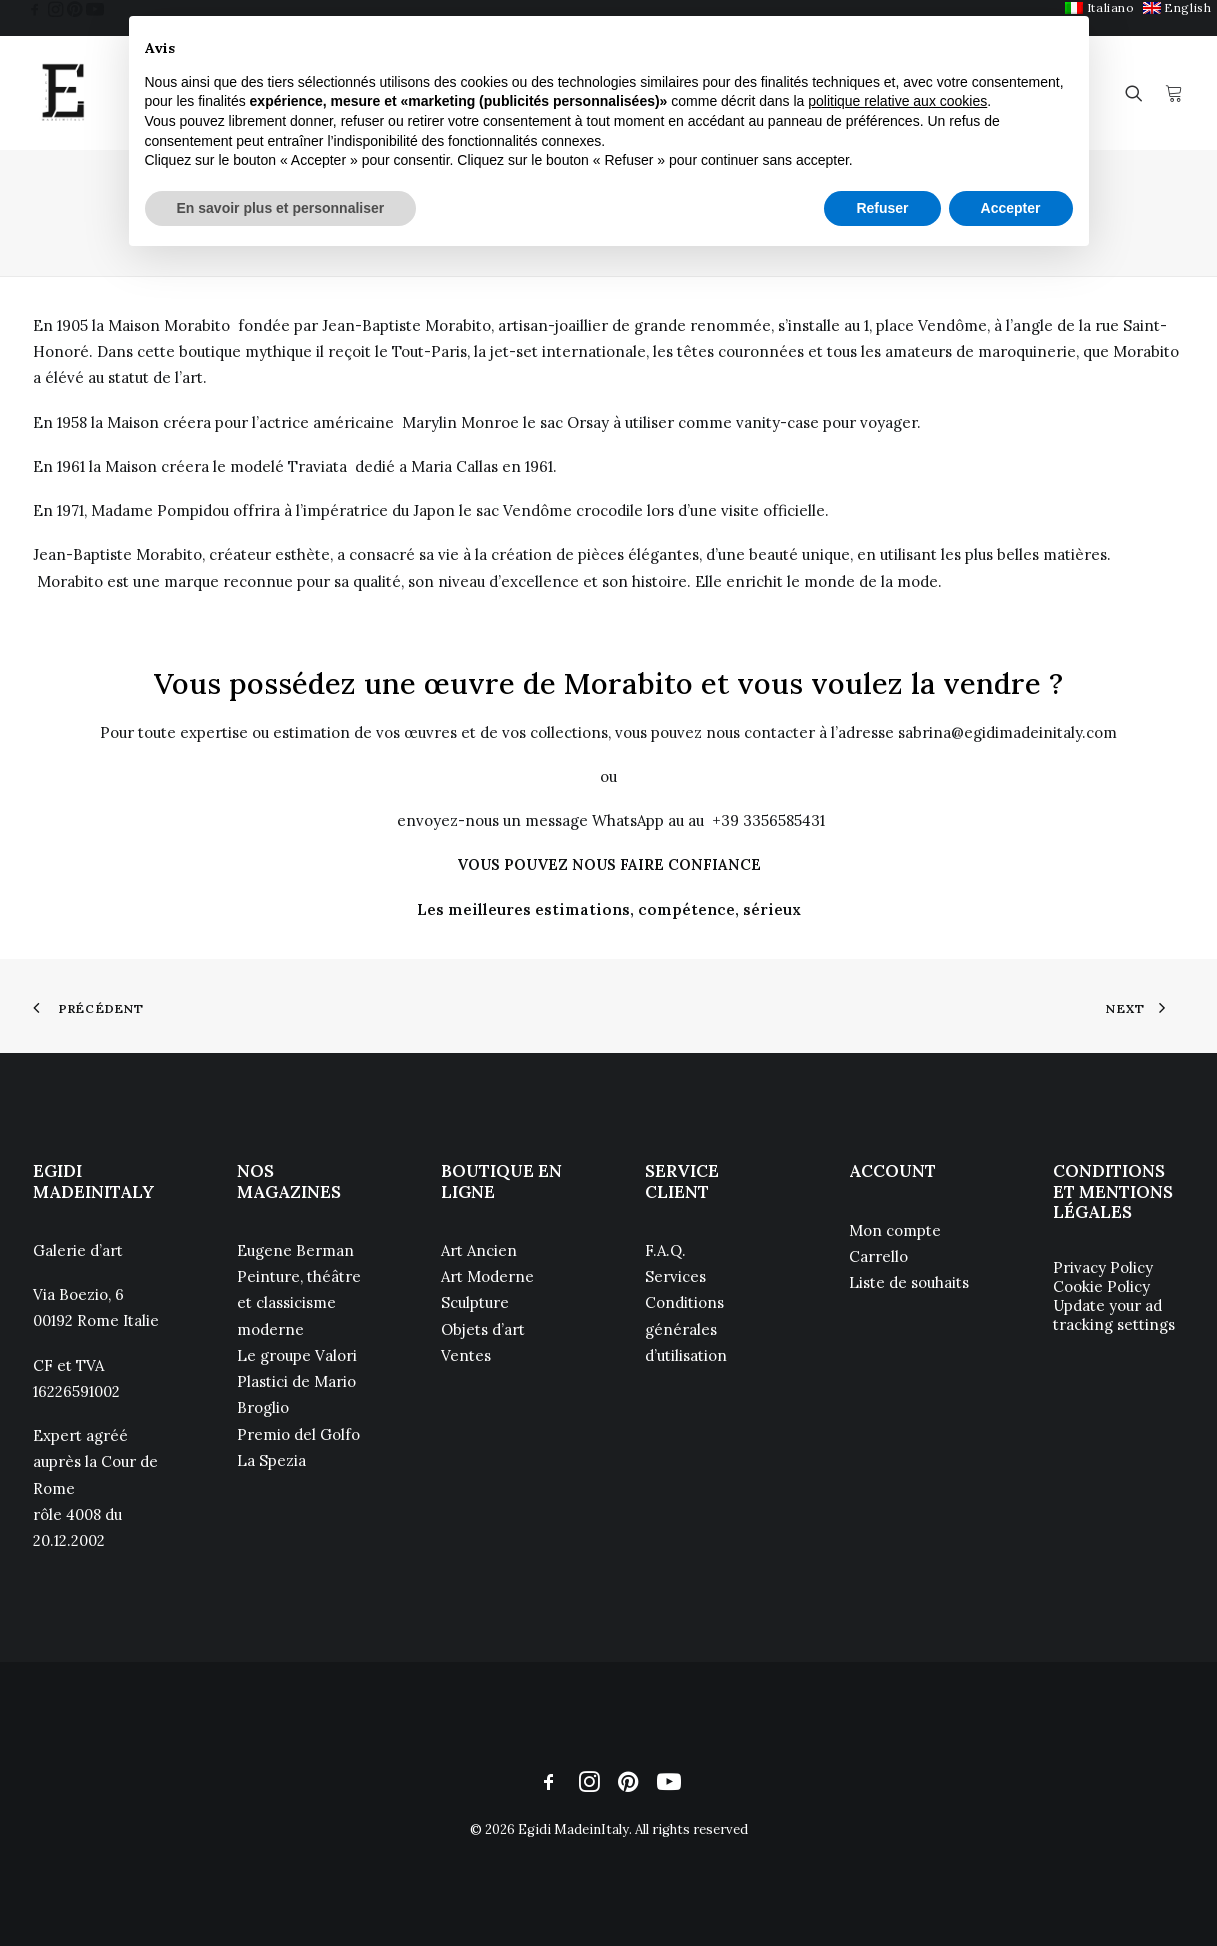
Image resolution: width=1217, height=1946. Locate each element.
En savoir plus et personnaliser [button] (281, 208)
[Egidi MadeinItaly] (63, 93)
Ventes (466, 1355)
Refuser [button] (882, 208)
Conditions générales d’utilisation (686, 1329)
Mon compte (895, 1230)
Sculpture (475, 1302)
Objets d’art (483, 1329)
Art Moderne (487, 1276)
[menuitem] (1177, 7)
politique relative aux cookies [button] (897, 101)
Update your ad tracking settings (1114, 1315)
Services (675, 1276)
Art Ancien (479, 1250)
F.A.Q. (665, 1250)
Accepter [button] (1011, 208)
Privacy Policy (1103, 1267)
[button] (35, 9)
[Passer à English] (1177, 7)
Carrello (878, 1256)
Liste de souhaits (909, 1282)
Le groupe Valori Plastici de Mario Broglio (297, 1382)
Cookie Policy (1101, 1286)
